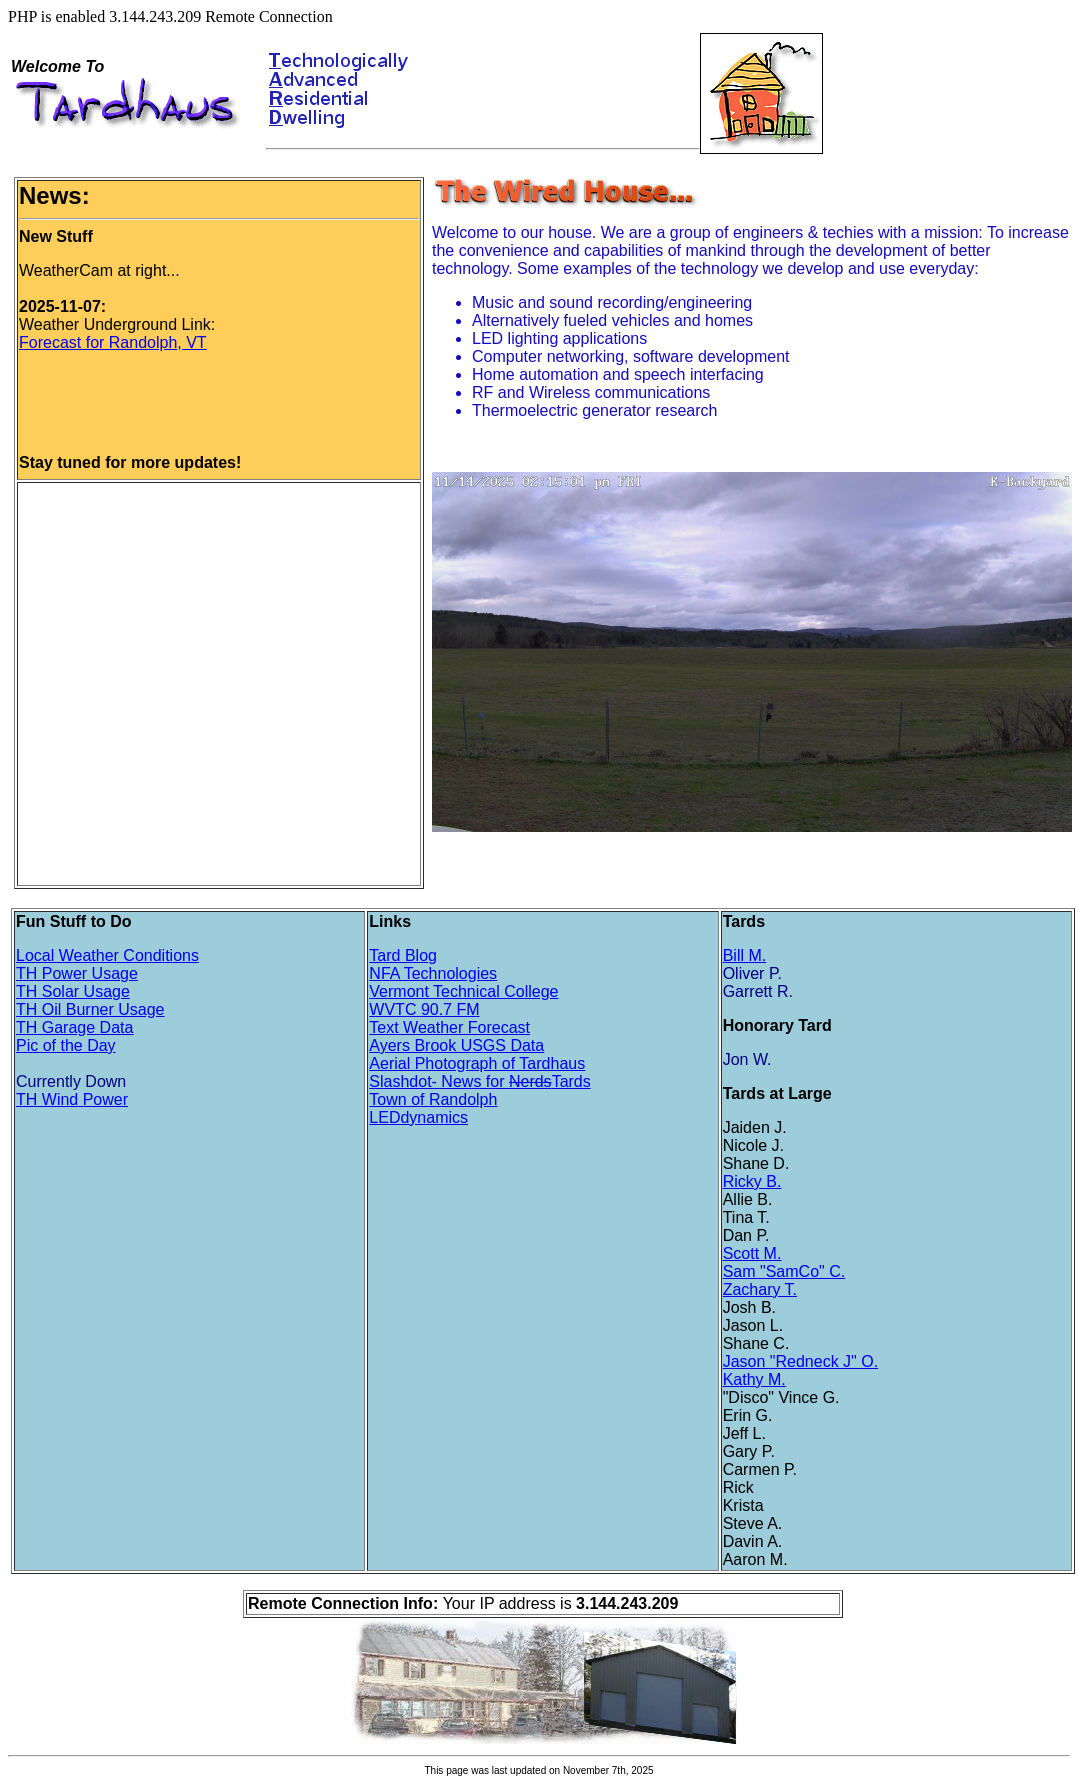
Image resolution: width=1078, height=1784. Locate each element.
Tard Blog (403, 955)
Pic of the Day (66, 1045)
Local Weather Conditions (107, 955)
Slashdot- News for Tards (479, 1081)
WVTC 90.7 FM (424, 1009)
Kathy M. (754, 1379)
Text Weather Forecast (449, 1027)
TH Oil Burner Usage (90, 1009)
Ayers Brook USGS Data (456, 1045)
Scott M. (752, 1253)
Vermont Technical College (463, 991)
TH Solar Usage (73, 991)
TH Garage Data (74, 1027)
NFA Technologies (433, 973)
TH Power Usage (77, 973)
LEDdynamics (418, 1117)
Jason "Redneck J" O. (800, 1361)
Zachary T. (760, 1289)
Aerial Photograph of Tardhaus (477, 1063)
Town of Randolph (433, 1099)
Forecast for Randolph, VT (113, 342)
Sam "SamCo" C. (784, 1271)
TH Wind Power (72, 1099)
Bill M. (745, 955)
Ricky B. (752, 1181)
